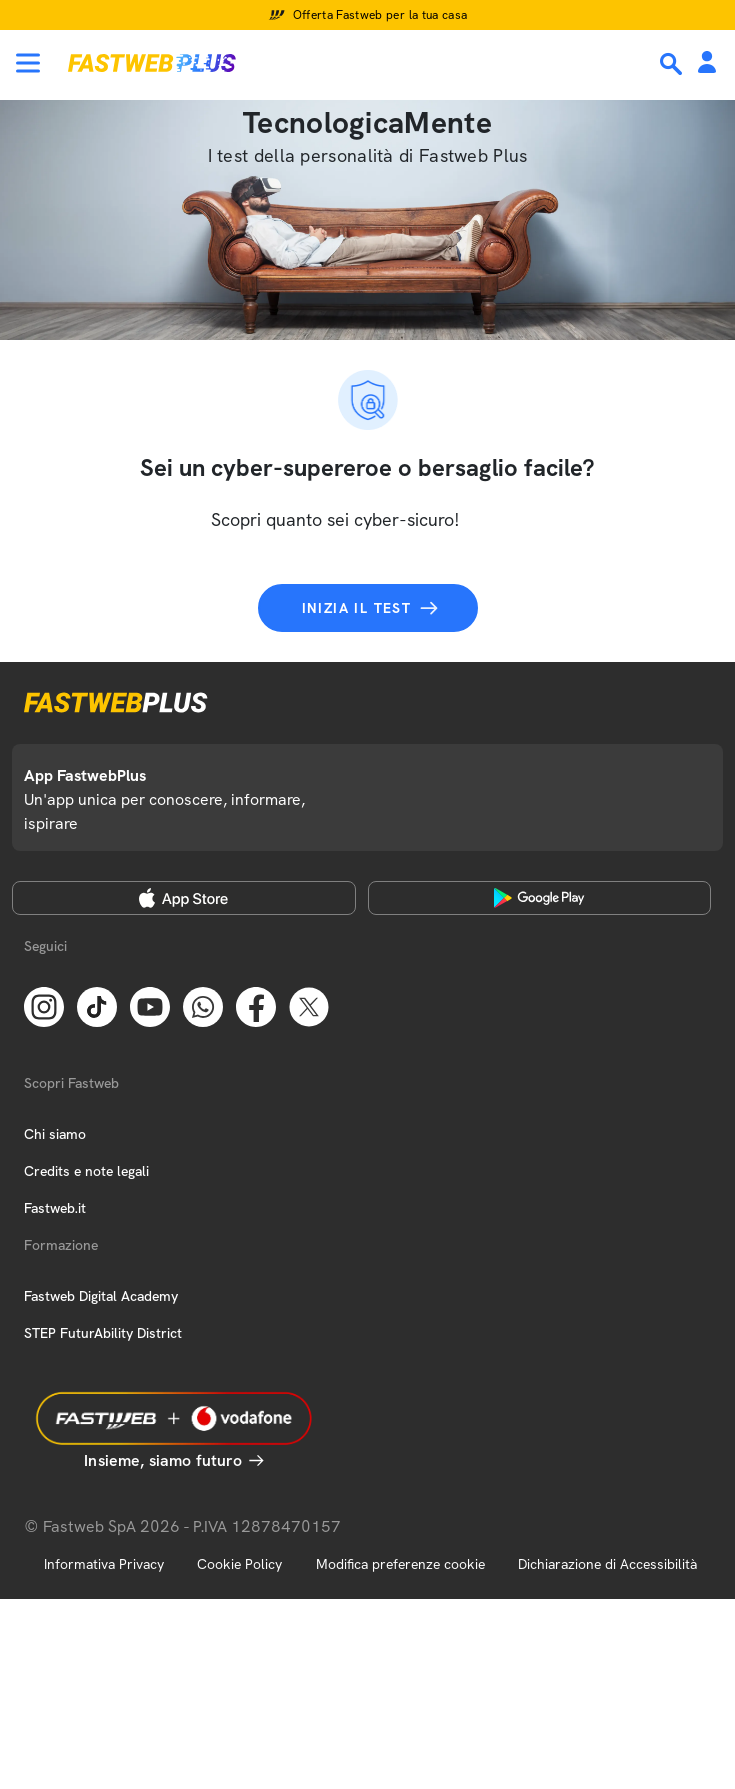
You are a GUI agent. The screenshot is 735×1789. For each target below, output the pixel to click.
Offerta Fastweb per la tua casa (380, 15)
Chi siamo (55, 1134)
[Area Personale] (707, 63)
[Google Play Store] (540, 898)
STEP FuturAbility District (103, 1333)
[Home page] (152, 63)
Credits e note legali (86, 1171)
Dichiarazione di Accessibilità (607, 1564)
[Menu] (28, 63)
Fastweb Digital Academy (101, 1296)
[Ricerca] (673, 64)
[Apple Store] (184, 898)
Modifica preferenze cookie (400, 1564)
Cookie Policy (239, 1564)
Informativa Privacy (104, 1564)
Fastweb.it (55, 1208)
